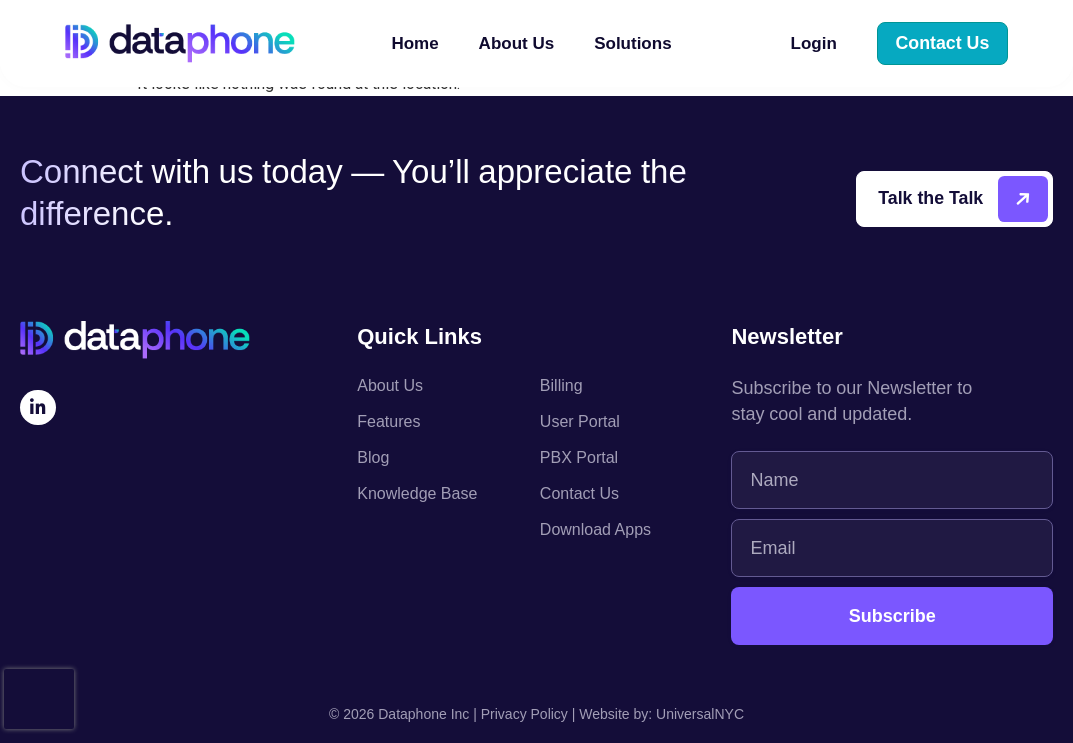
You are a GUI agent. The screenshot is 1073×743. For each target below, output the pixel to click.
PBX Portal (579, 457)
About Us (517, 44)
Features (388, 421)
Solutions (637, 45)
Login (815, 45)
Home (414, 44)
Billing (561, 385)
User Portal (580, 421)
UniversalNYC (700, 714)
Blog (373, 457)
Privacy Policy (524, 714)
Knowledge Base (417, 493)
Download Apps (595, 529)
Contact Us (579, 493)
